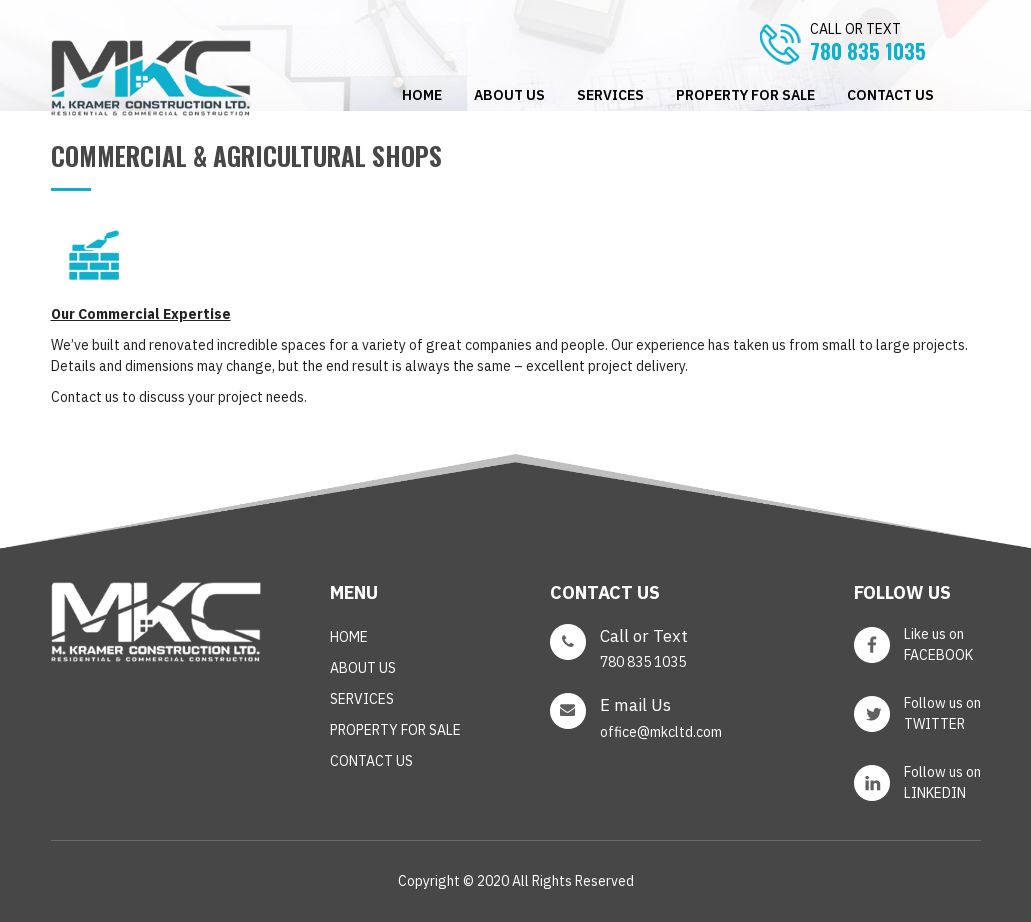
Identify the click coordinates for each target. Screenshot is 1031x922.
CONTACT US (890, 95)
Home (422, 95)
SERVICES (610, 95)
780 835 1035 (895, 43)
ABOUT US (509, 95)
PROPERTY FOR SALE (745, 95)
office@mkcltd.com (661, 732)
